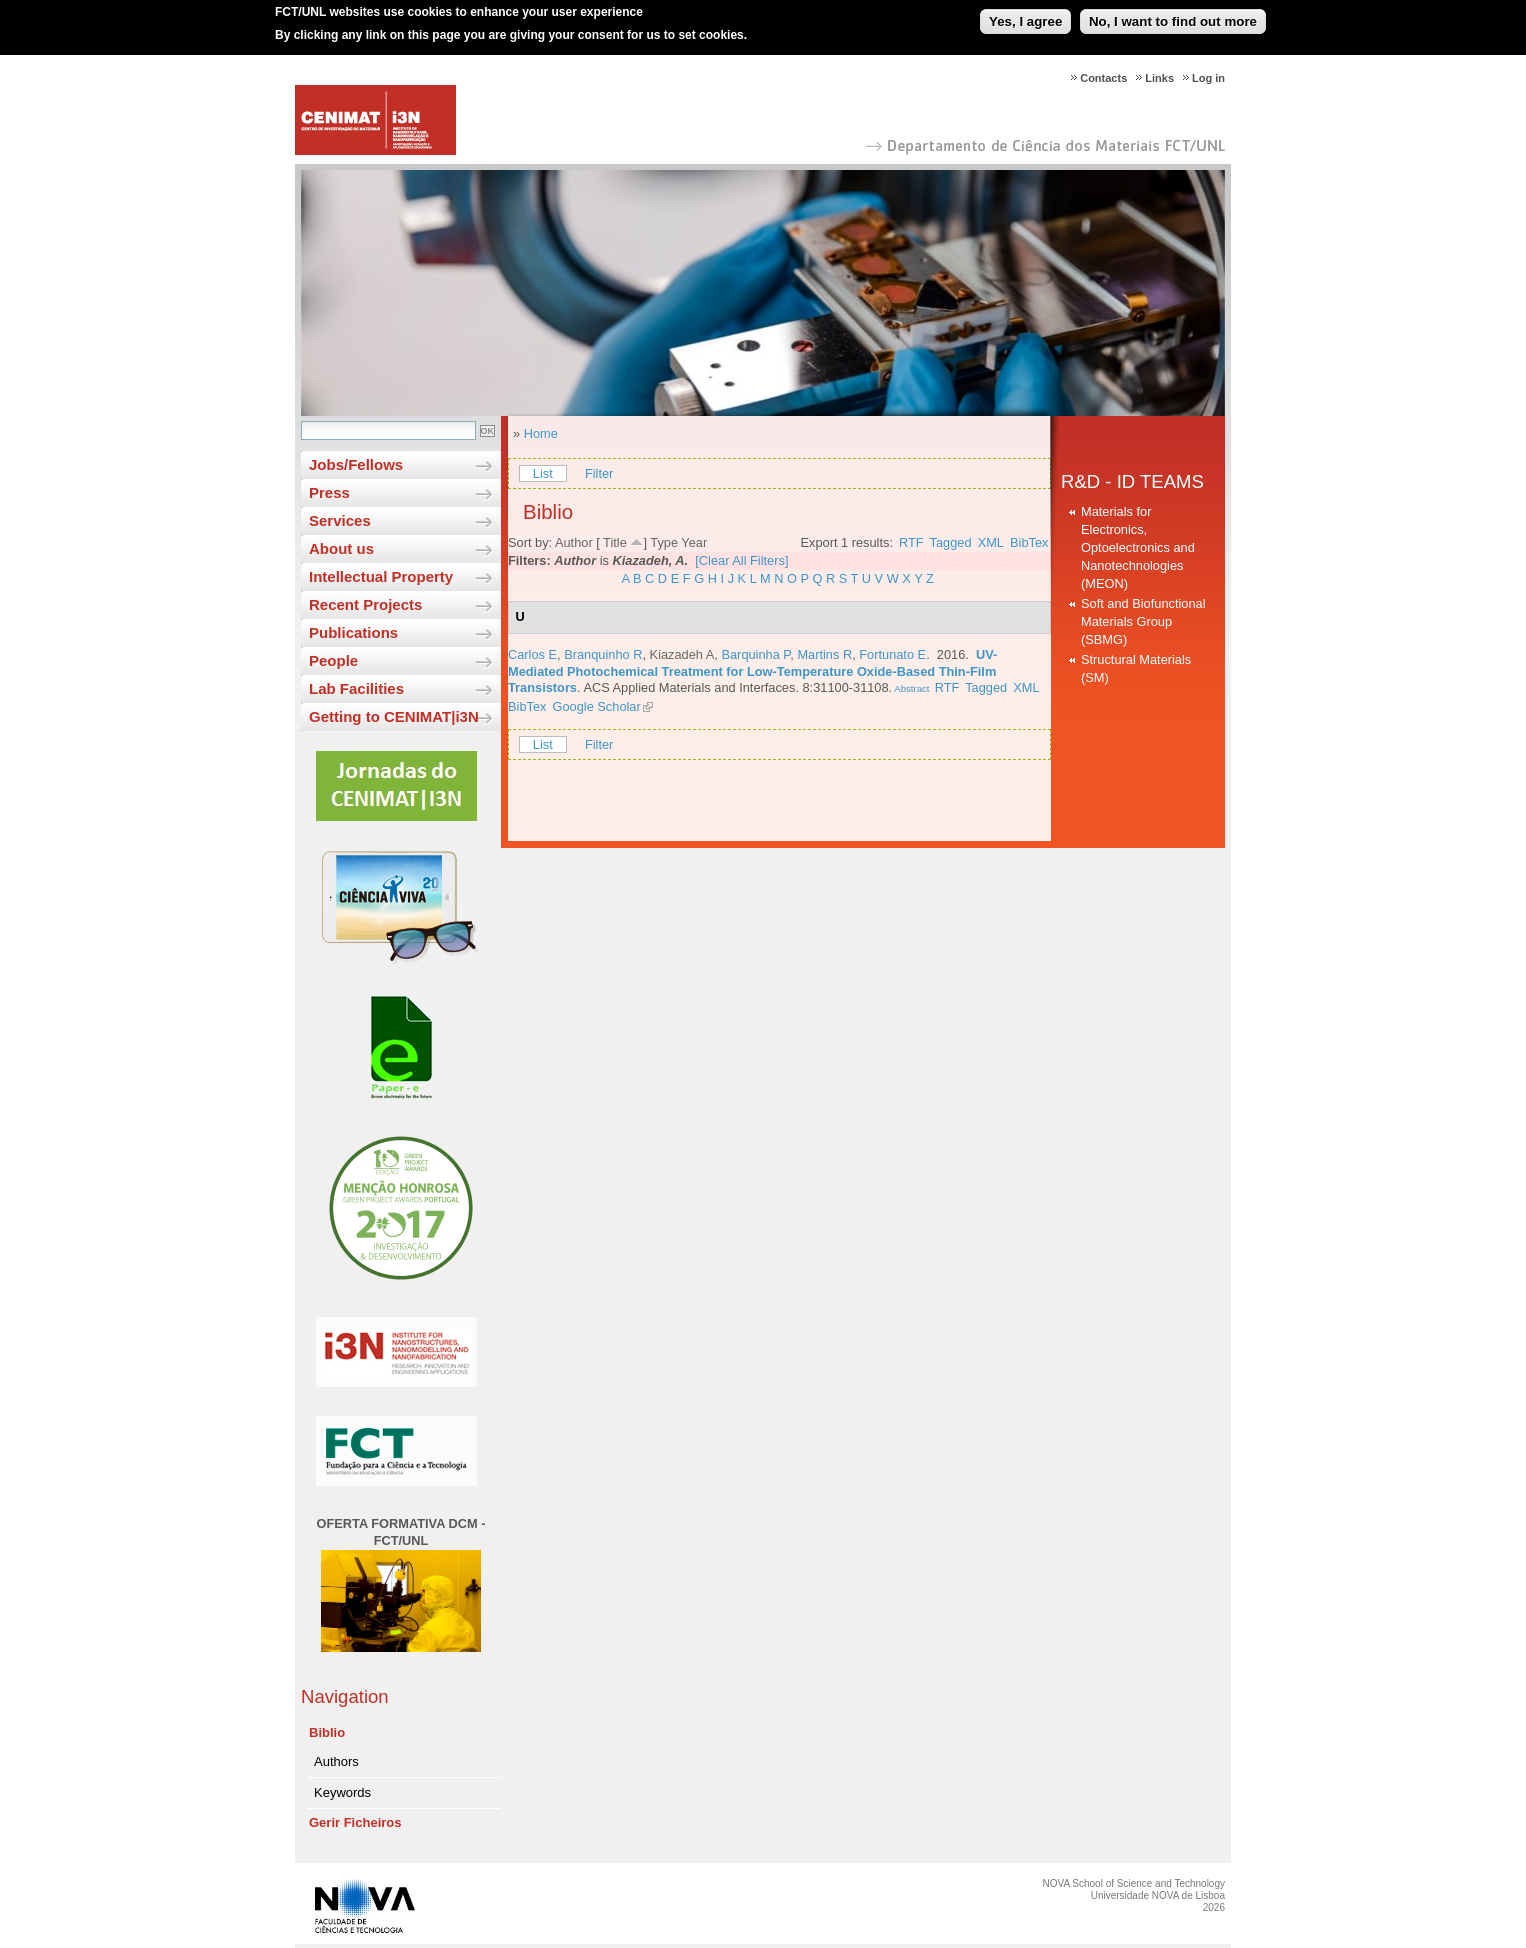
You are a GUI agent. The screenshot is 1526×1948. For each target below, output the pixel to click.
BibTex (1029, 542)
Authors (336, 1761)
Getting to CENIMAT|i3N (394, 716)
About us (341, 548)
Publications (353, 632)
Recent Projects (365, 604)
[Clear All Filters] (741, 560)
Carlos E (532, 654)
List (543, 473)
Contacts (1103, 78)
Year (694, 542)
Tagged (951, 542)
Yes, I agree (1025, 13)
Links (1159, 78)
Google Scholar (597, 706)
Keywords (342, 1792)
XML (991, 542)
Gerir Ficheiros (355, 1822)
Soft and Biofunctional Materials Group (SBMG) (1143, 621)
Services (340, 520)
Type (664, 542)
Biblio (327, 1732)
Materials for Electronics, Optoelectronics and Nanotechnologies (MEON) (1138, 547)
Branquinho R (603, 654)
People (333, 660)
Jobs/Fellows (356, 464)
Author (574, 542)
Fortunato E (892, 654)
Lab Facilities (356, 688)
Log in (1208, 78)
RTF (911, 542)
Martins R (824, 654)
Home (541, 433)
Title (615, 542)
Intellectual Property (381, 576)
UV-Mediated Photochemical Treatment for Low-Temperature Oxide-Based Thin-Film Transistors (752, 671)
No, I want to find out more (1173, 13)
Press (329, 492)
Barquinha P (755, 654)
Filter (599, 473)
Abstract (910, 688)
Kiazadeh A (682, 654)
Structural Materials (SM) (1136, 668)
